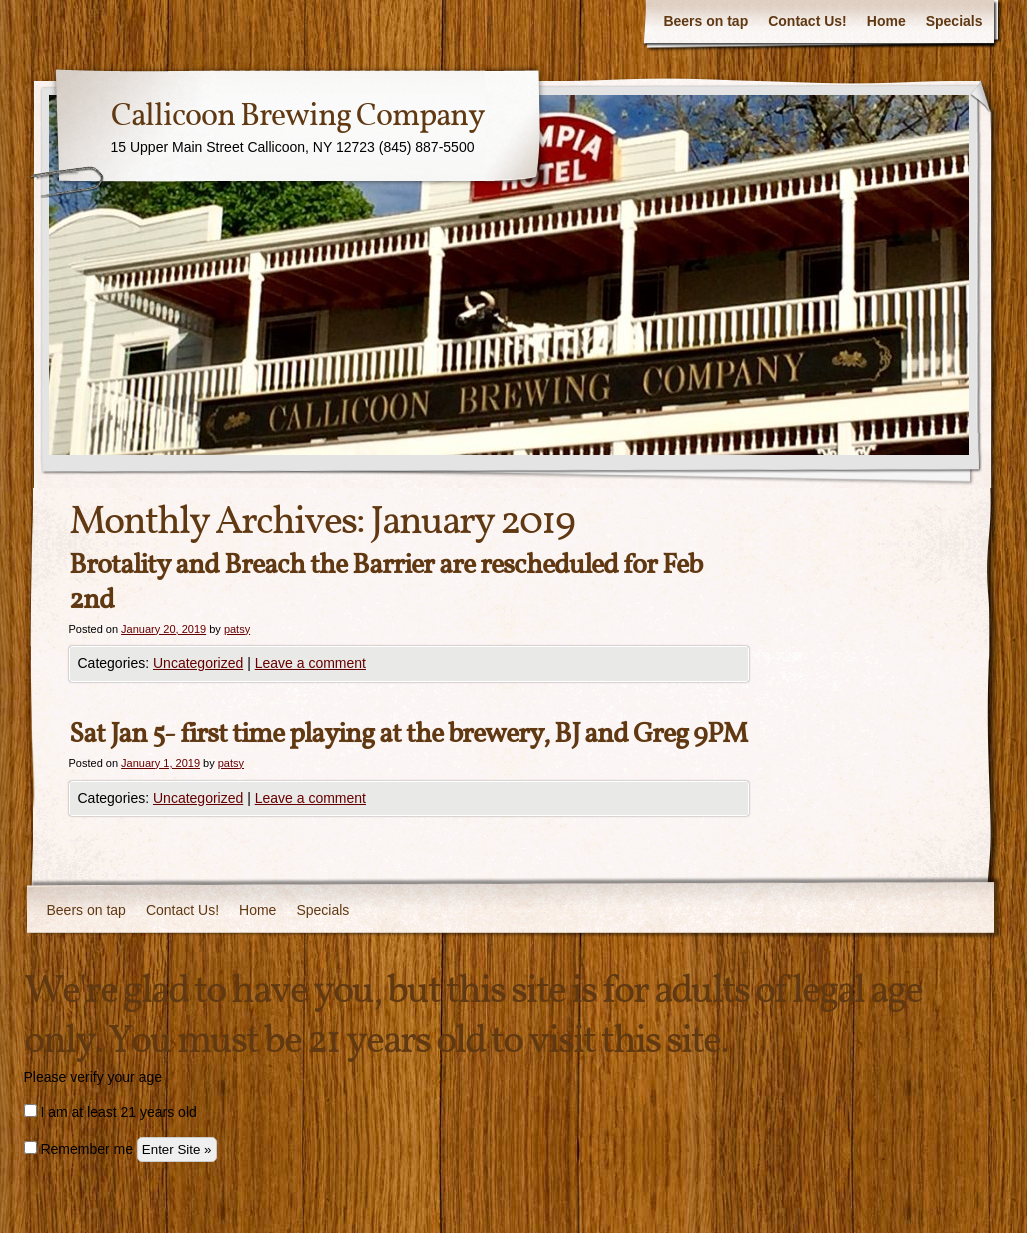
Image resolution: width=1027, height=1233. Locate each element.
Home (886, 21)
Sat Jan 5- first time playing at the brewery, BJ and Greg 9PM (408, 734)
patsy (237, 629)
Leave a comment (310, 663)
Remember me (78, 1149)
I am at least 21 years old (110, 1112)
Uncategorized (198, 663)
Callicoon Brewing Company (298, 117)
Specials (954, 21)
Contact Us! (807, 21)
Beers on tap (705, 21)
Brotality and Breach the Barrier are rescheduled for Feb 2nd (385, 583)
